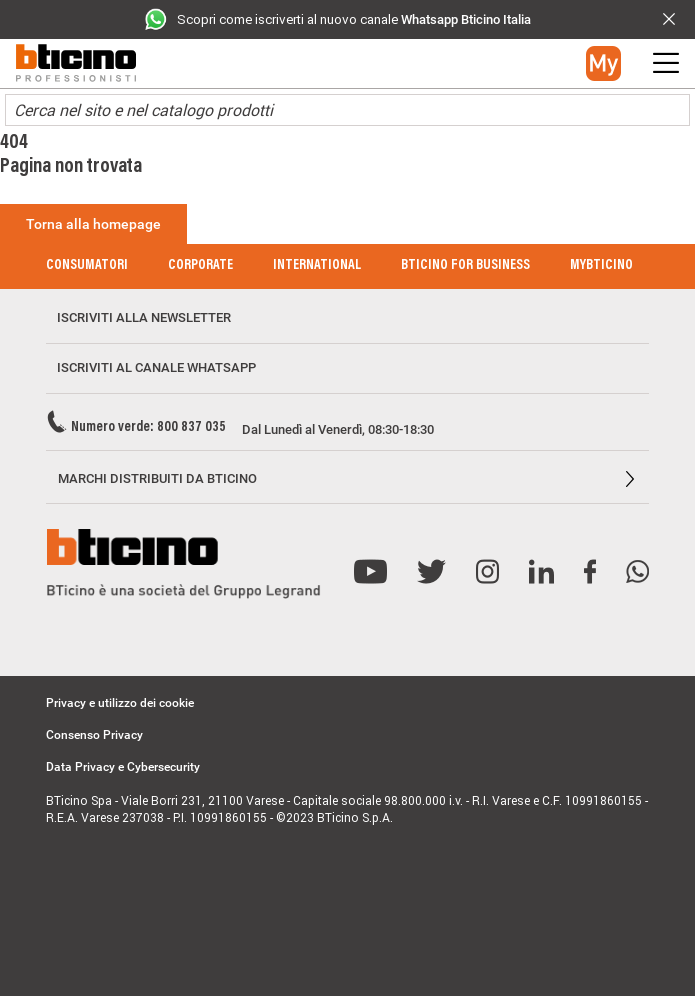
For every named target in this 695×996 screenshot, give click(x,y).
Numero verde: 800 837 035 (148, 428)
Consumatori (87, 266)
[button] (603, 63)
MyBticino (601, 266)
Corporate (200, 266)
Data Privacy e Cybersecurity (123, 767)
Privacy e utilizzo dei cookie (120, 703)
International (317, 266)
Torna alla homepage (93, 224)
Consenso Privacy (94, 735)
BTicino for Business (465, 266)
